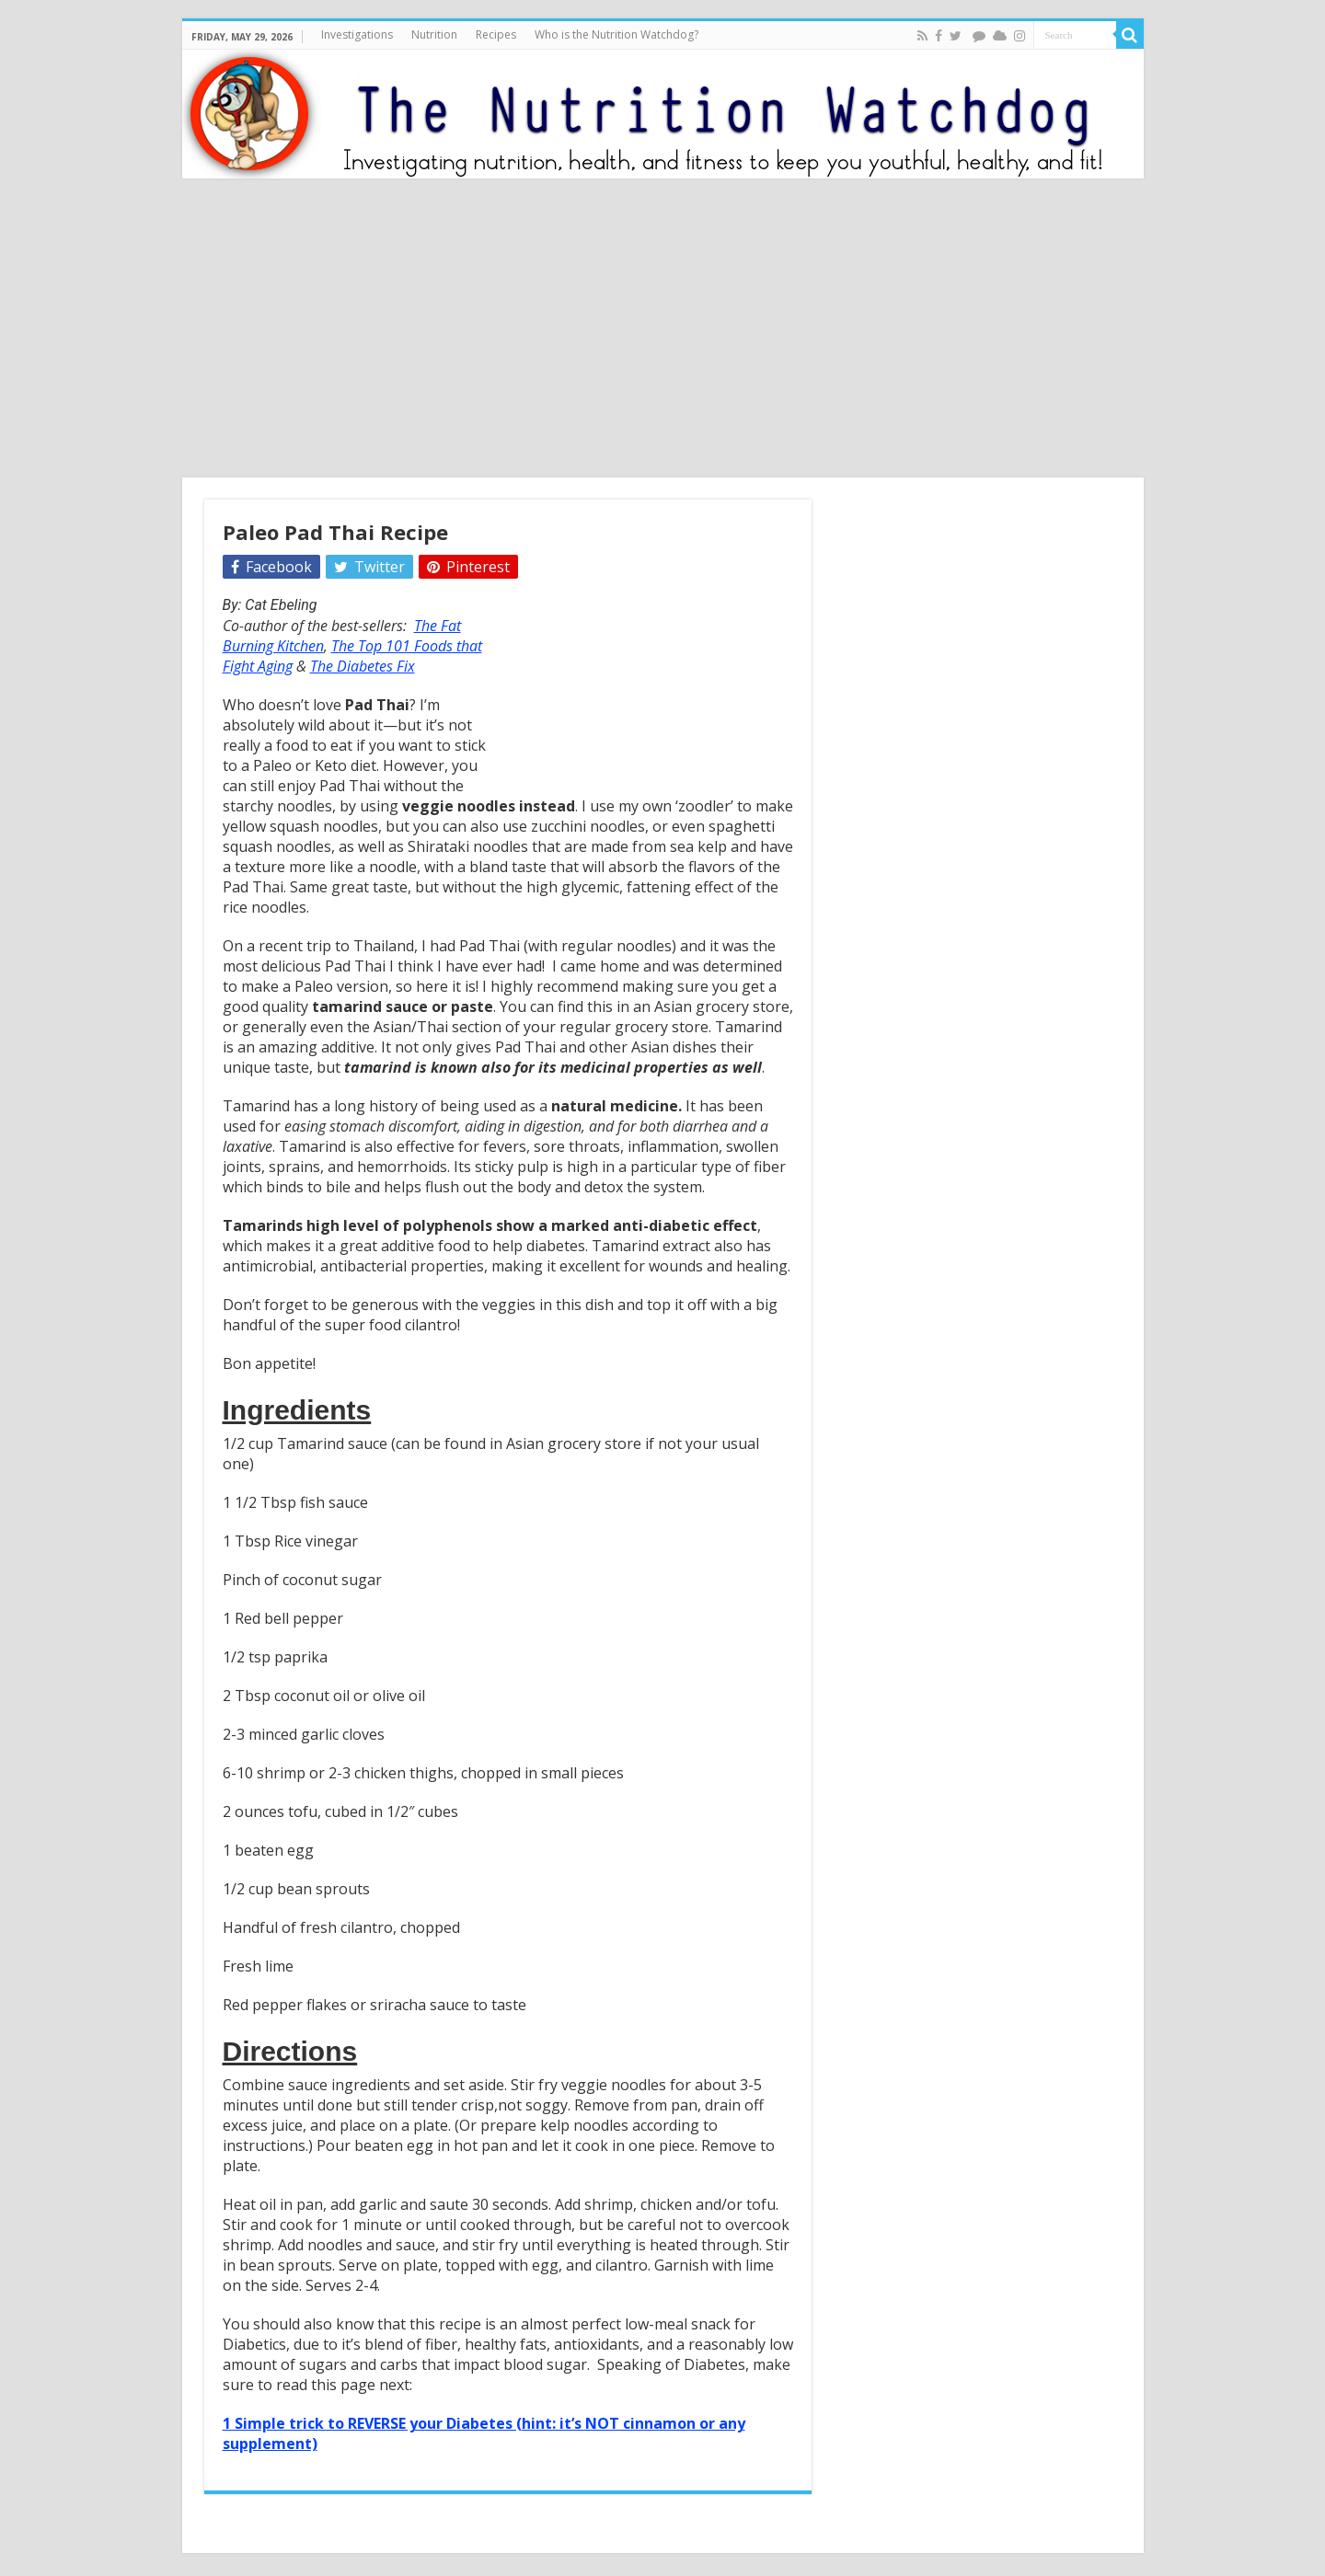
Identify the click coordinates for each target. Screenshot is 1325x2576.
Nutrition (434, 34)
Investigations (357, 34)
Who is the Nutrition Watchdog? (616, 34)
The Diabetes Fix (362, 666)
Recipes (496, 34)
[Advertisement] (662, 330)
